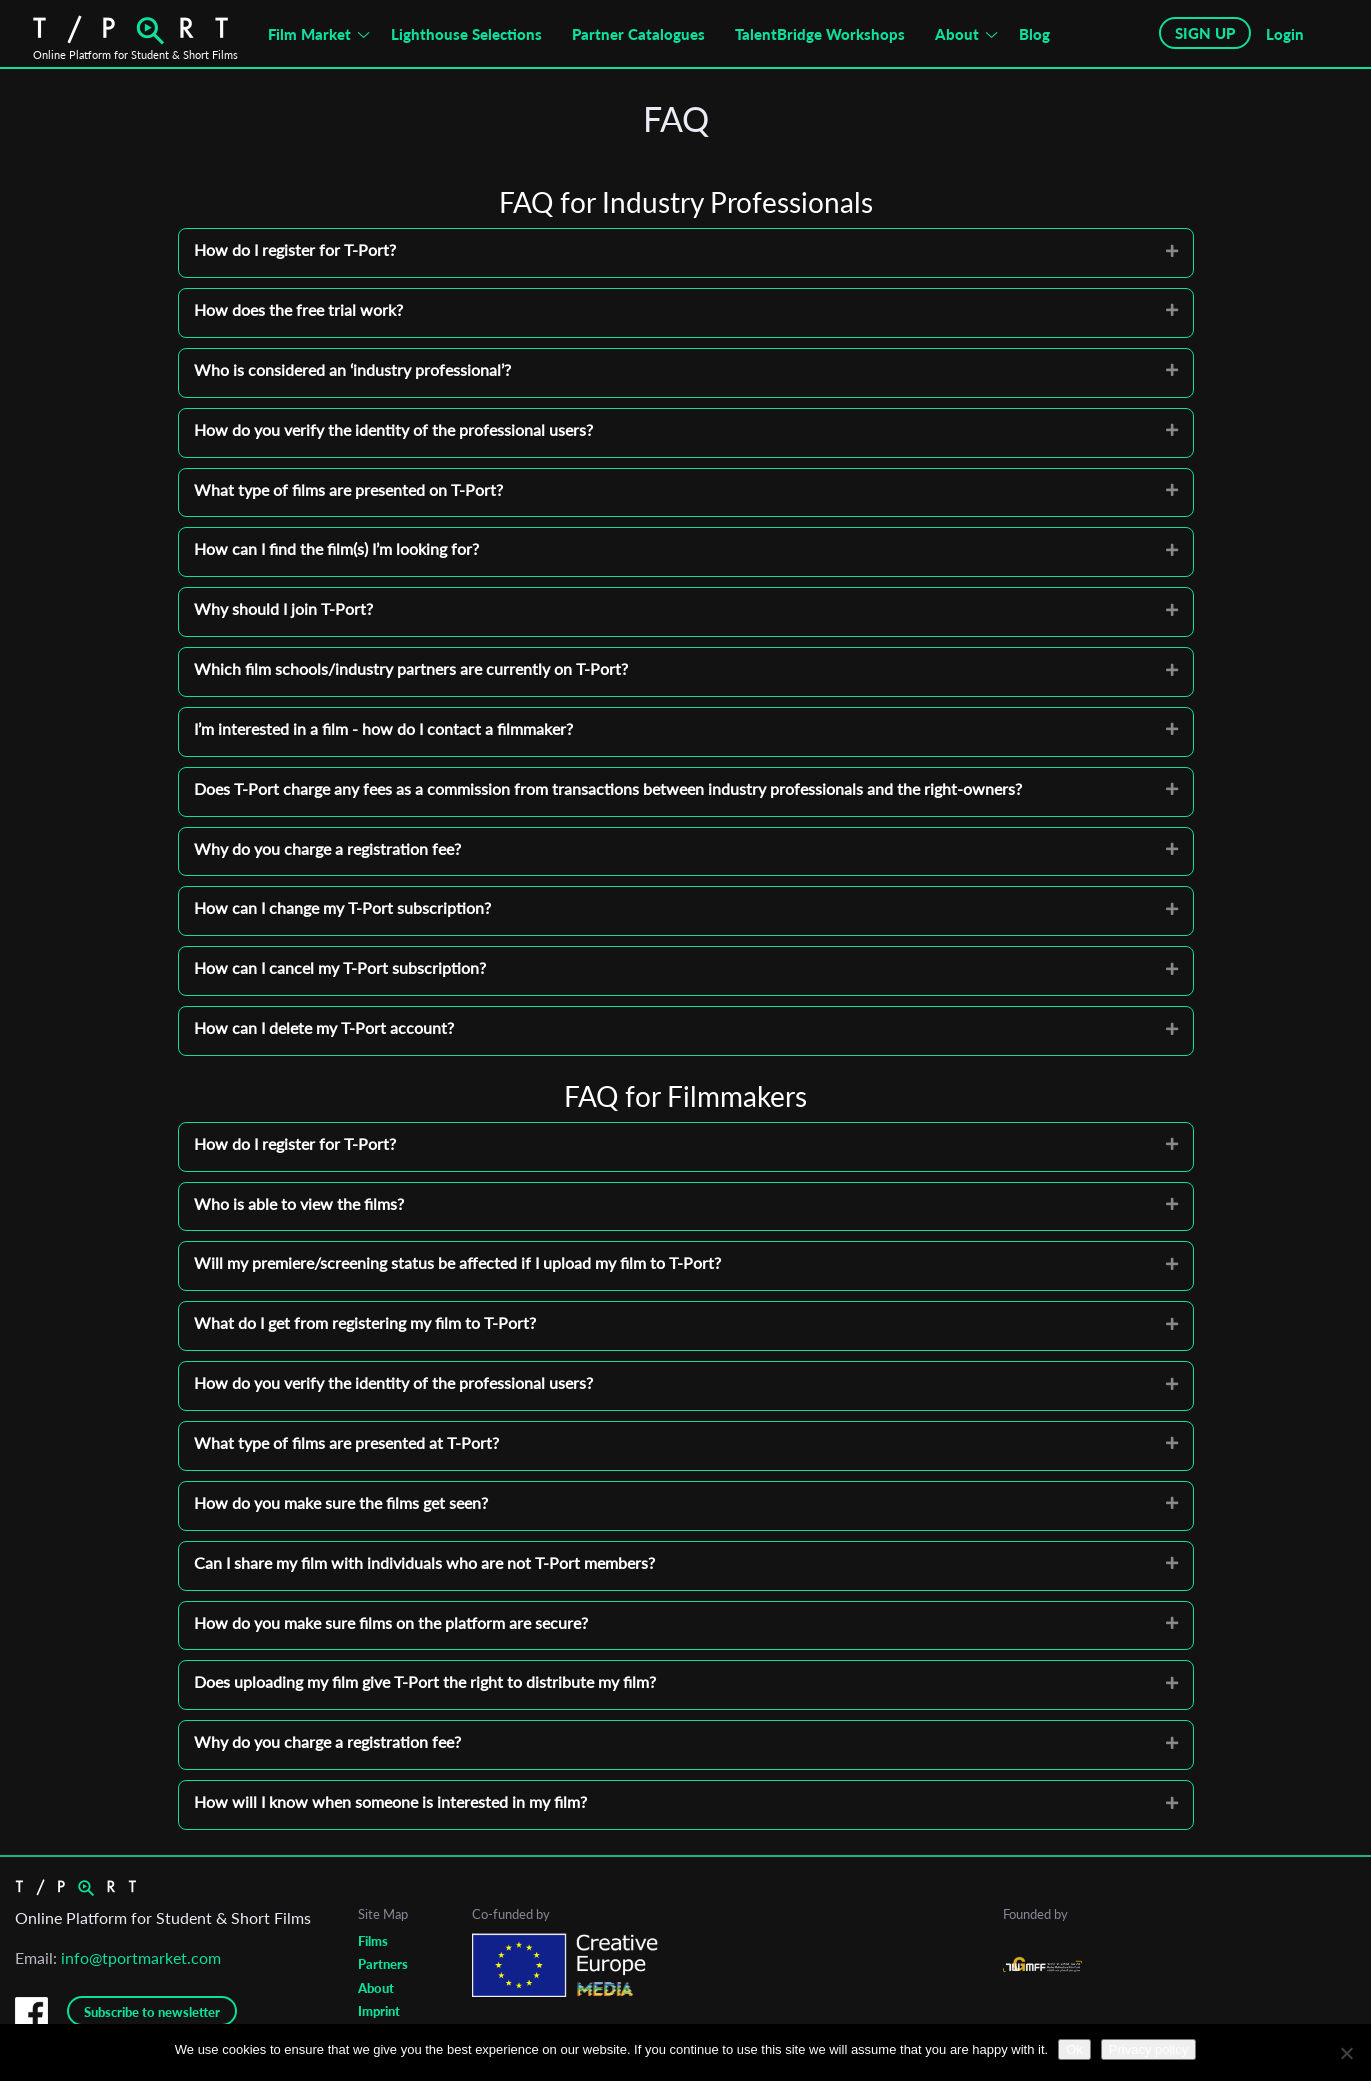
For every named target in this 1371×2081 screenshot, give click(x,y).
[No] (1346, 2053)
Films (373, 1941)
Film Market (309, 34)
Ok (1074, 2049)
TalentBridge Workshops (820, 34)
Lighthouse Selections (466, 34)
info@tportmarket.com (141, 1957)
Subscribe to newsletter (152, 2012)
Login (1285, 34)
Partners (383, 1964)
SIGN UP (1205, 33)
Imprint (379, 2011)
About (957, 34)
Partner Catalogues (638, 34)
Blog (1034, 34)
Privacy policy (1148, 2049)
